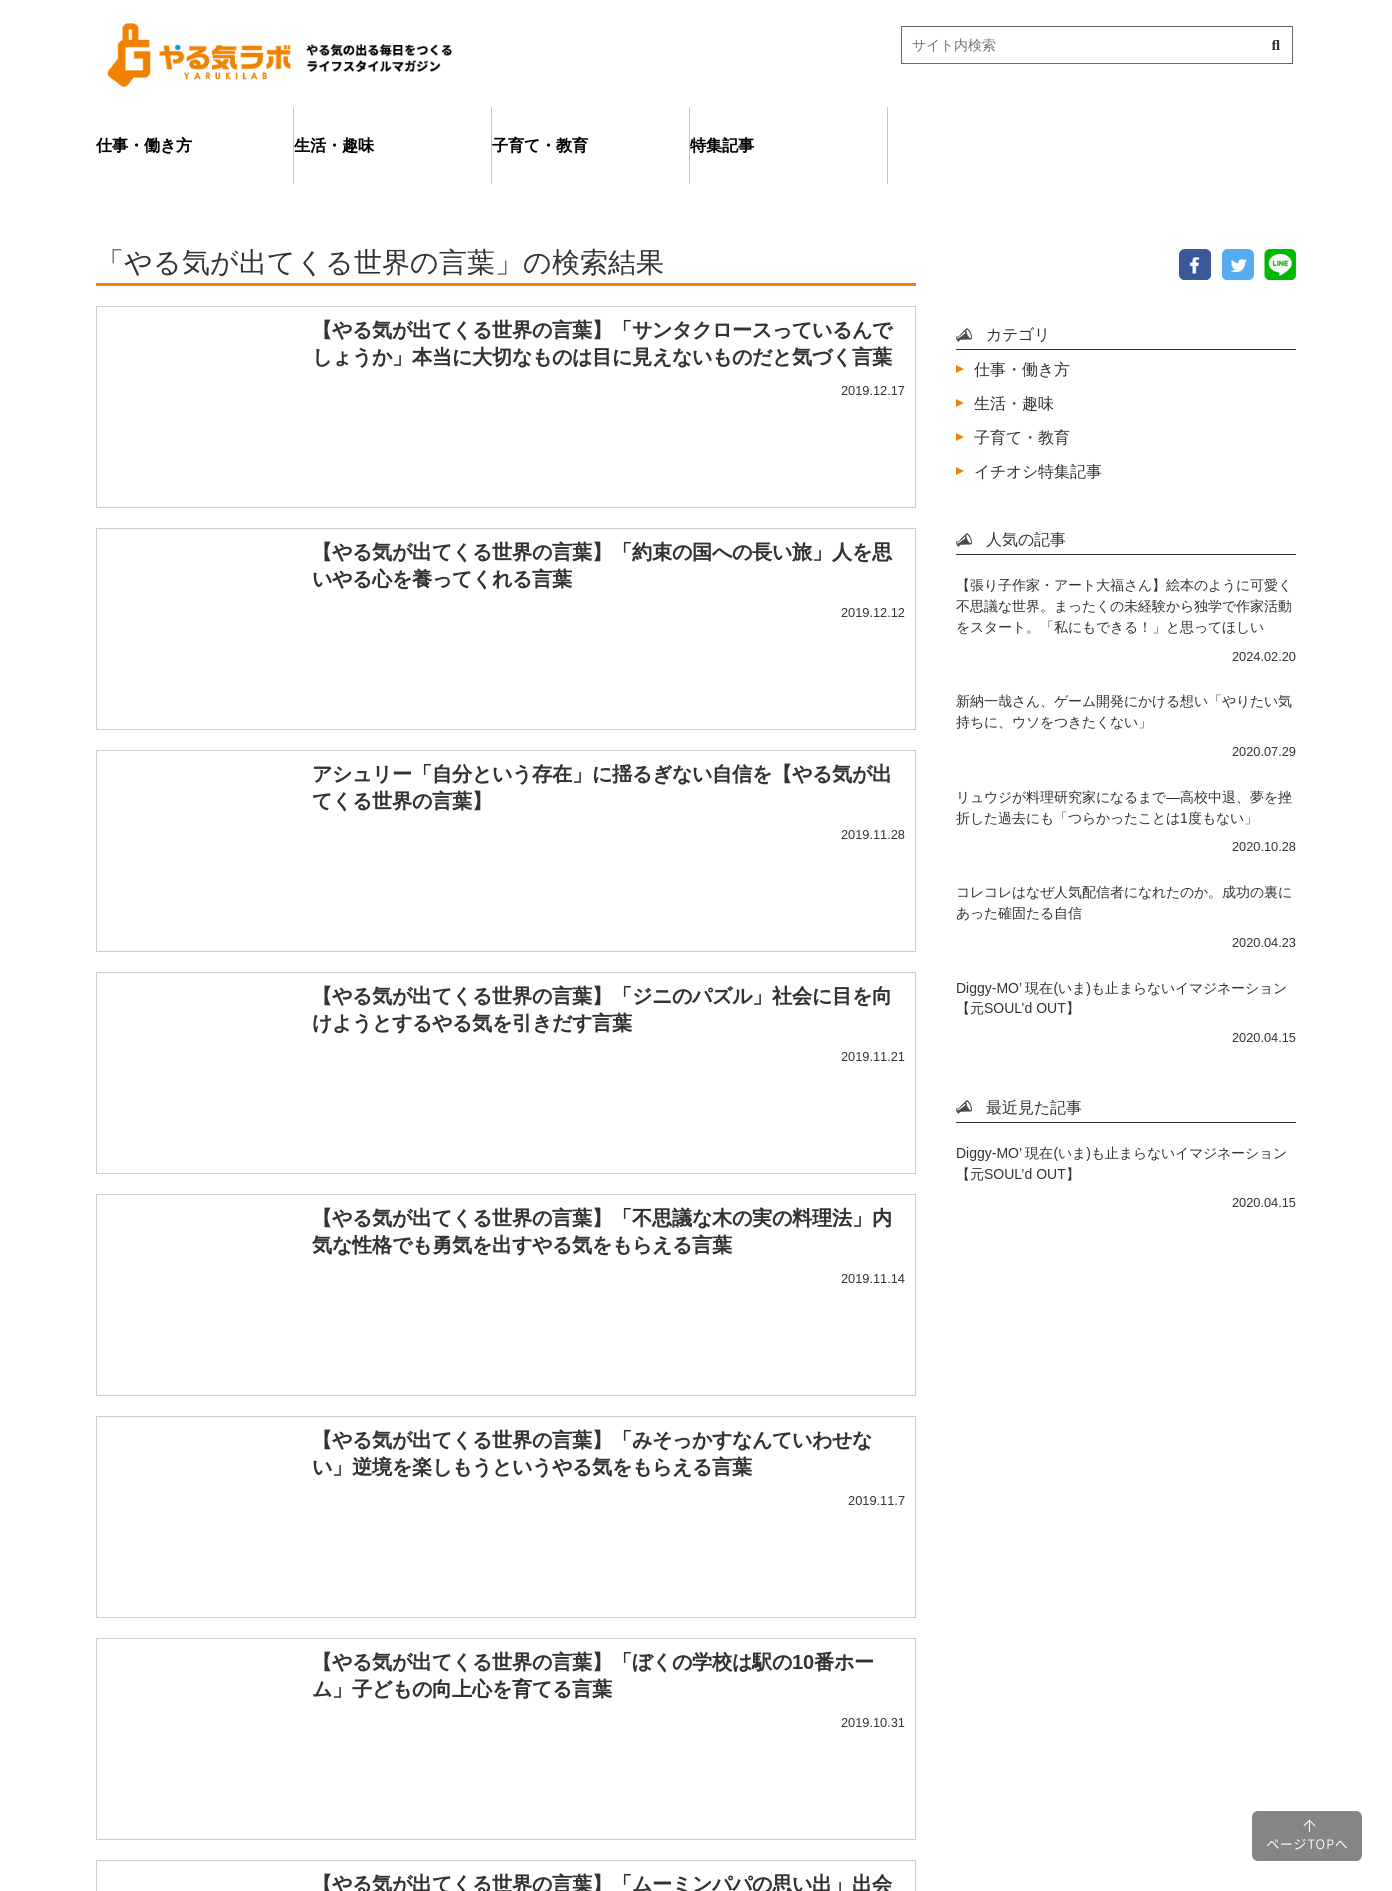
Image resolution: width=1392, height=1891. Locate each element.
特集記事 (722, 145)
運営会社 (904, 1757)
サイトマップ (776, 1757)
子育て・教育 (540, 145)
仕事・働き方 (144, 145)
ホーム (448, 1757)
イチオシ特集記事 (1038, 471)
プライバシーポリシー (600, 1757)
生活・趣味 (334, 145)
